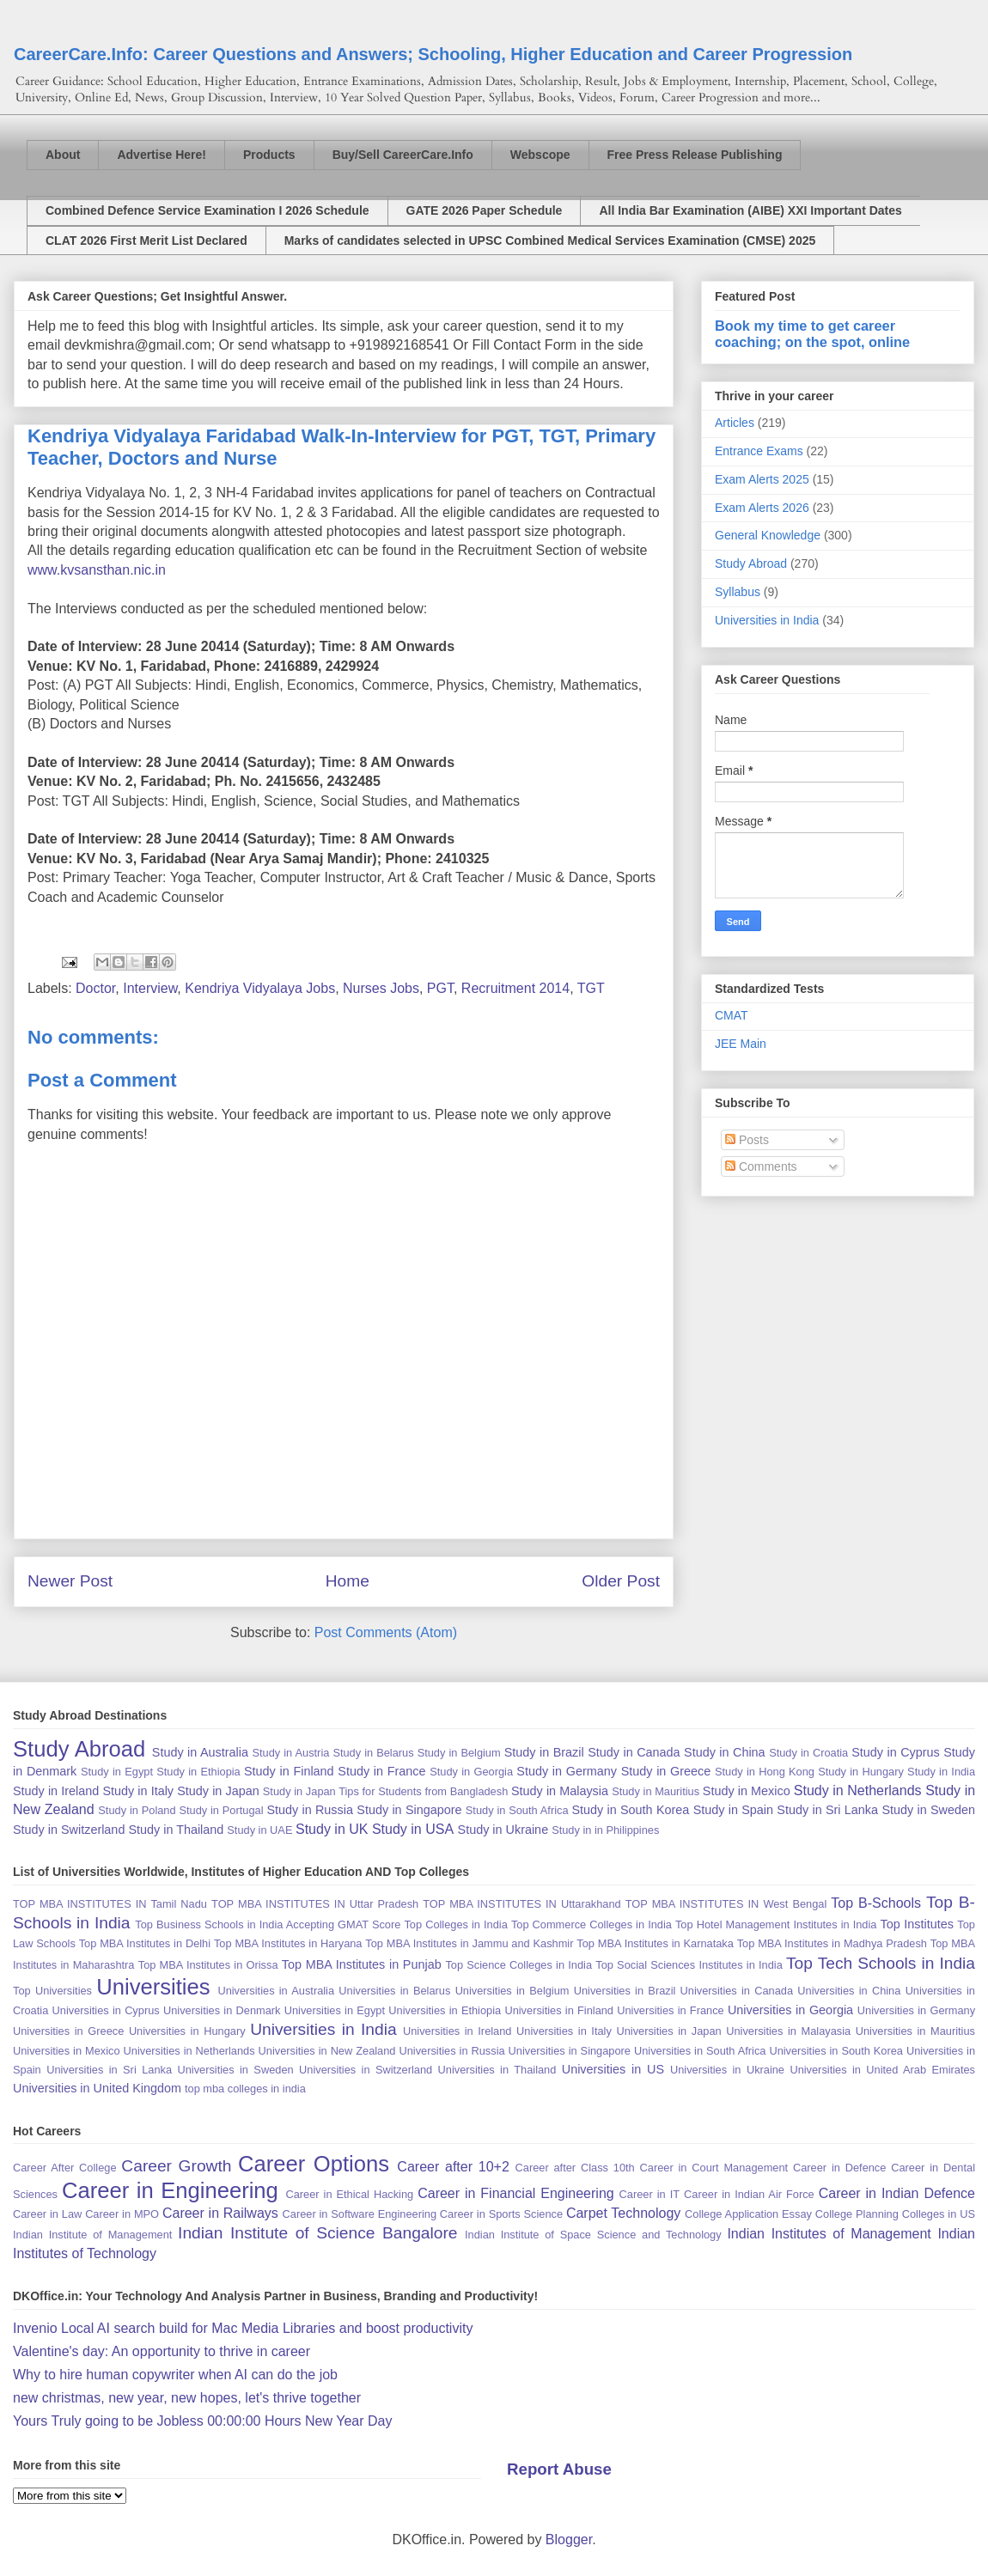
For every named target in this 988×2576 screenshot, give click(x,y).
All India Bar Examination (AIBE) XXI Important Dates (750, 210)
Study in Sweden (928, 1810)
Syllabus (737, 592)
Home (347, 1581)
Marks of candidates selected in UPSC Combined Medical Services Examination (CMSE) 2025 (550, 240)
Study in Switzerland (69, 1829)
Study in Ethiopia (198, 1771)
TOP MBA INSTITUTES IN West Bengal (726, 1903)
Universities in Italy (564, 2031)
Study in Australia (200, 1752)
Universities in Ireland (457, 2031)
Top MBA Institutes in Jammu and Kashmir (469, 1943)
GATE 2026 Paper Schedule (484, 210)
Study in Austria (290, 1752)
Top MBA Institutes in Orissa (208, 1964)
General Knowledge (767, 535)
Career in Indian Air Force (749, 2194)
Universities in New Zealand (327, 2050)
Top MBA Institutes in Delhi (144, 1943)
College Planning (857, 2214)
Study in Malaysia (559, 1791)
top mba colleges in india (245, 2088)
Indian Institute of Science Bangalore (317, 2233)
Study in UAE (259, 1830)
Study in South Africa (517, 1810)
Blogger (569, 2539)
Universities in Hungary (187, 2031)
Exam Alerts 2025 (762, 479)
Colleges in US (938, 2214)
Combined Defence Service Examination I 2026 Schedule (207, 210)
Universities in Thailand (497, 2069)
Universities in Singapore (570, 2050)
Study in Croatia (808, 1752)
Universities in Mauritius (915, 2031)
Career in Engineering (170, 2190)
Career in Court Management (714, 2167)
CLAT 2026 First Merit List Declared (146, 240)
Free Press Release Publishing (695, 154)
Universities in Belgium (512, 1990)
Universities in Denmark (222, 2010)
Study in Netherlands (858, 1790)
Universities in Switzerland (365, 2069)
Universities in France (670, 2010)
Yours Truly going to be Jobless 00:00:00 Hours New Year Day (202, 2421)
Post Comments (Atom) (385, 1632)
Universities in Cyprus (106, 2010)
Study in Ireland (56, 1791)
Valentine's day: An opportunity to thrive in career (161, 2351)
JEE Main (740, 1043)
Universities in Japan (668, 2031)
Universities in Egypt (334, 2010)
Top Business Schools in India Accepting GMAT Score (267, 1924)
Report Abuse (559, 2469)
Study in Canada (634, 1752)
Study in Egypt (117, 1771)
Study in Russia (309, 1810)
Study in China (724, 1752)
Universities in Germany (916, 2010)
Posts (747, 1140)
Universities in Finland (558, 2010)
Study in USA (413, 1829)
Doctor (95, 988)
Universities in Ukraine (727, 2069)
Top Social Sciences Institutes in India (689, 1964)
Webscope (540, 154)
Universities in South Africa (699, 2050)
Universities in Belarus (394, 1990)
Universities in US (613, 2069)
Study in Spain (733, 1810)
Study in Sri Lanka (827, 1810)
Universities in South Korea (836, 2050)
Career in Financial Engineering (516, 2193)
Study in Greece (666, 1771)
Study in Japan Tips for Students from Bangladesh (385, 1791)
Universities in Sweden (235, 2069)
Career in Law (47, 2214)
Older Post (621, 1581)
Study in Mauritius (655, 1791)
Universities (153, 1987)
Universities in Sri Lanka (109, 2069)
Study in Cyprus (895, 1752)
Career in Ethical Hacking (349, 2194)
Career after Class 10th (575, 2167)
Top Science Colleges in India (518, 1964)
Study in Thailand (175, 1829)
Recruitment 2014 (515, 988)
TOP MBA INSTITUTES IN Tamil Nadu (110, 1903)
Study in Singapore (409, 1810)
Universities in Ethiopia (444, 2010)
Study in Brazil (544, 1752)
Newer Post (70, 1581)
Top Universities (52, 1990)
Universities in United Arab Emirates (882, 2069)
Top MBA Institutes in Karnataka (655, 1943)
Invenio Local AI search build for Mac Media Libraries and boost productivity (243, 2328)
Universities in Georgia (790, 2010)
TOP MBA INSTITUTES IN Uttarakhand (521, 1903)
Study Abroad (751, 563)
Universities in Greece (68, 2031)
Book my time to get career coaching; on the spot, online (812, 334)
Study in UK (332, 1829)
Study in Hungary (861, 1771)
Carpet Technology (623, 2213)
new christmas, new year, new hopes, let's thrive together (187, 2397)
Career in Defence (839, 2167)
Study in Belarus (372, 1752)
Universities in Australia (275, 1990)
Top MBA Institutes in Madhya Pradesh (832, 1943)
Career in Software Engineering (359, 2214)
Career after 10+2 (453, 2166)
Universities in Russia (451, 2050)
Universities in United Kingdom (97, 2088)
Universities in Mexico (66, 2050)
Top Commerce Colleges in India (591, 1924)
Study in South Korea (630, 1810)
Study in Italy (138, 1791)
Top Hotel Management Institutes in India (775, 1924)
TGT (591, 988)
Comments (761, 1166)
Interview (150, 988)
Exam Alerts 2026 (762, 508)
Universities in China (848, 1990)
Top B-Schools (876, 1903)
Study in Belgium (459, 1752)
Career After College (65, 2167)
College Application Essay (748, 2214)
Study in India (941, 1771)
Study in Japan (218, 1791)
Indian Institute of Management (92, 2234)
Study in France (381, 1771)
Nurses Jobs (381, 988)
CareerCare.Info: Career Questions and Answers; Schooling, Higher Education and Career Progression (433, 54)
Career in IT (649, 2194)
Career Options (313, 2164)
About (63, 154)
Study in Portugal (221, 1810)
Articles (734, 422)
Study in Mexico (746, 1791)
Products (269, 154)
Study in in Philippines (605, 1830)
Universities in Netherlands (189, 2050)
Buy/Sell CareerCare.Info (402, 154)
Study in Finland (289, 1771)
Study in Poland (136, 1810)
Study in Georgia (471, 1771)
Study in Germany (566, 1771)
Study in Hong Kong (764, 1771)
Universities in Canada (736, 1990)
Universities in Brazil (625, 1990)
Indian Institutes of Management (828, 2233)
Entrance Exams (759, 451)
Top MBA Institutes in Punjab (362, 1964)
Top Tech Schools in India (880, 1963)
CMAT (731, 1015)
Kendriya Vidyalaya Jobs (260, 988)
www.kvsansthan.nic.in (96, 570)
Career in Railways (220, 2213)
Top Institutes (917, 1924)
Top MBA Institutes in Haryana (288, 1943)
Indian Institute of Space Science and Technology (593, 2234)
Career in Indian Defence (897, 2193)
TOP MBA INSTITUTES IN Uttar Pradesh (314, 1903)
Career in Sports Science (501, 2214)
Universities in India (767, 620)
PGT (440, 988)
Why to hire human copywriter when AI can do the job (175, 2374)
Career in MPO (122, 2214)
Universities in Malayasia (788, 2031)
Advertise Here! (161, 154)
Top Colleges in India (455, 1924)
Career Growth (176, 2166)
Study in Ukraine (503, 1829)
